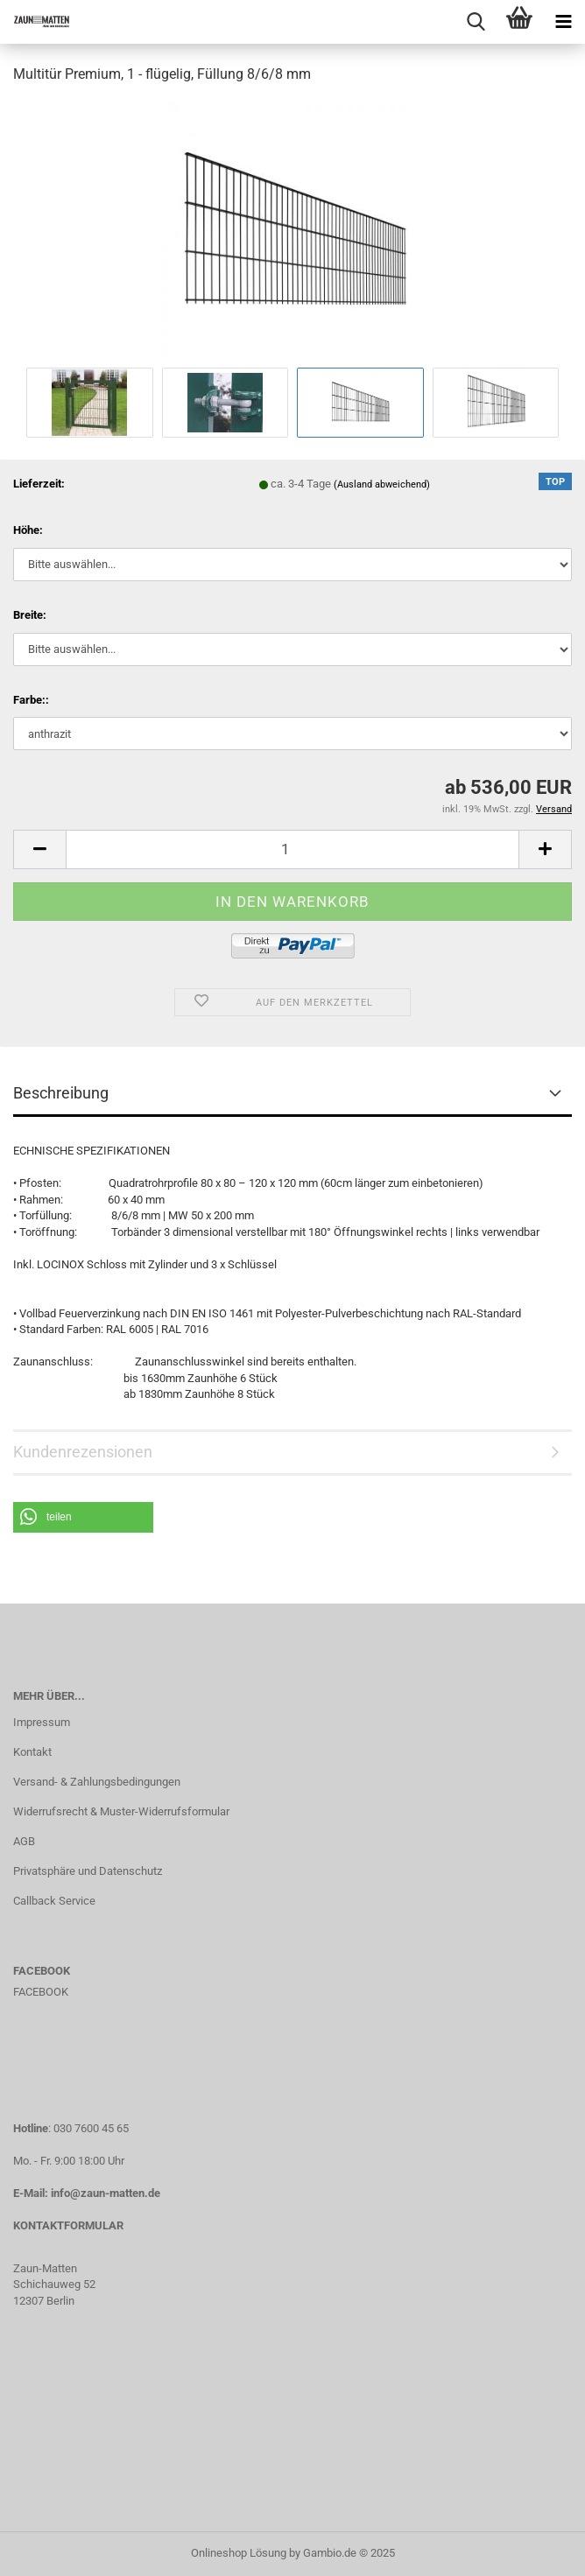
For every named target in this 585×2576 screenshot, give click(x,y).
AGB (24, 1841)
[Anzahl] (292, 849)
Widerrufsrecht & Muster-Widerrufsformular (121, 1811)
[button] (83, 1517)
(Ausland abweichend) (382, 484)
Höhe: (28, 530)
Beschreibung (61, 1093)
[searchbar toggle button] (475, 22)
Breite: (29, 614)
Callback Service (54, 1900)
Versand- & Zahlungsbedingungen (96, 1781)
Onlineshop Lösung (238, 2552)
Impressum (41, 1722)
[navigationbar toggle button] (563, 22)
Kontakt (32, 1751)
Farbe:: (31, 699)
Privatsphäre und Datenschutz (87, 1871)
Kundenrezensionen (82, 1451)
